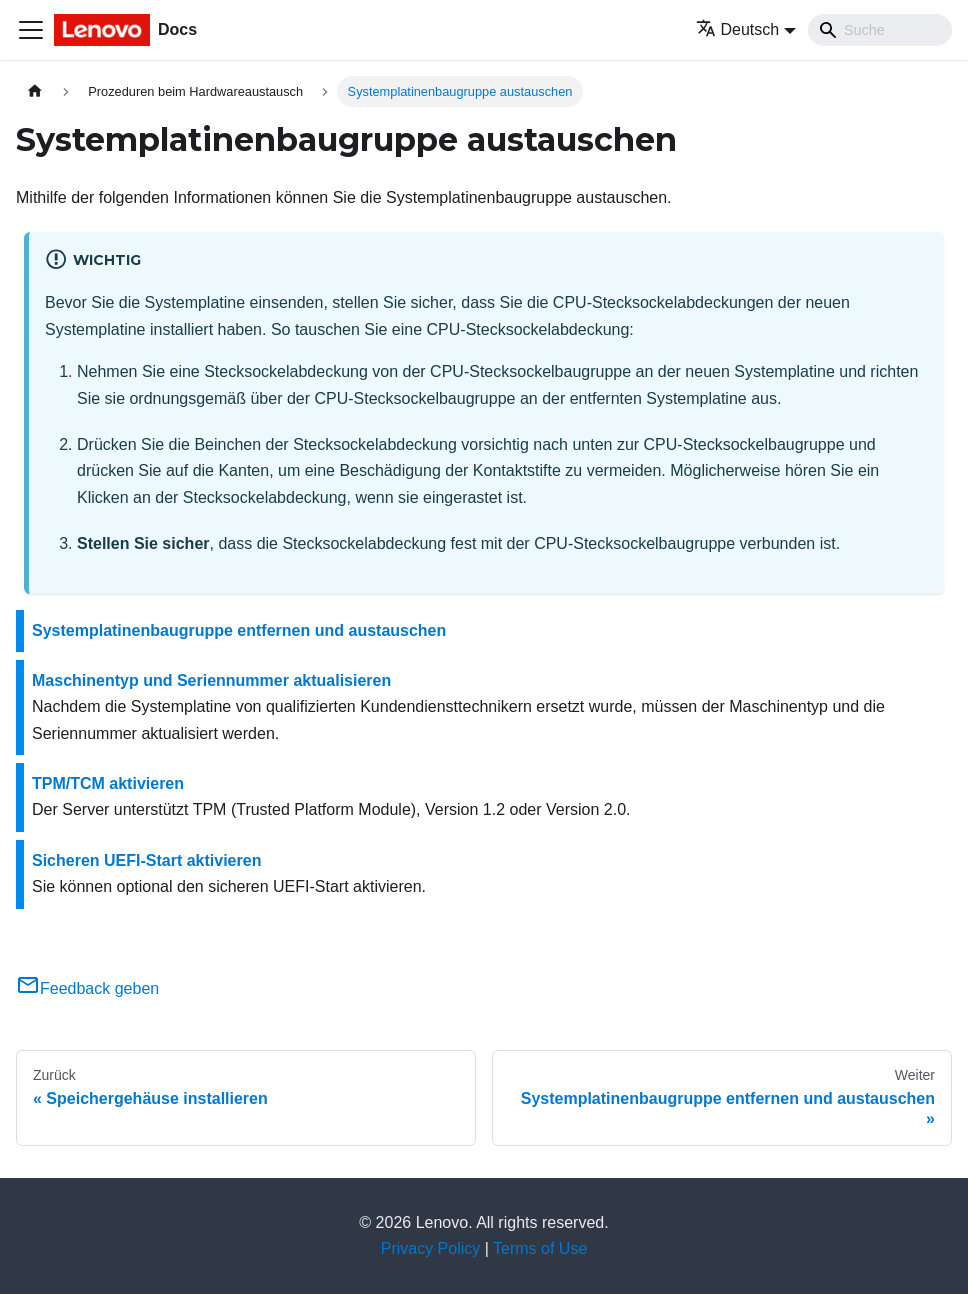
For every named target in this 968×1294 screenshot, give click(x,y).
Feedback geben (87, 988)
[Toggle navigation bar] (31, 30)
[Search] (880, 30)
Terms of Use (540, 1248)
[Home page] (35, 91)
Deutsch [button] (738, 29)
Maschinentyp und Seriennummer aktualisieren (211, 680)
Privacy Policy (431, 1248)
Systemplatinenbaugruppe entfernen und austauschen (239, 630)
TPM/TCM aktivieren (108, 783)
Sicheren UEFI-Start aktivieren (146, 860)
